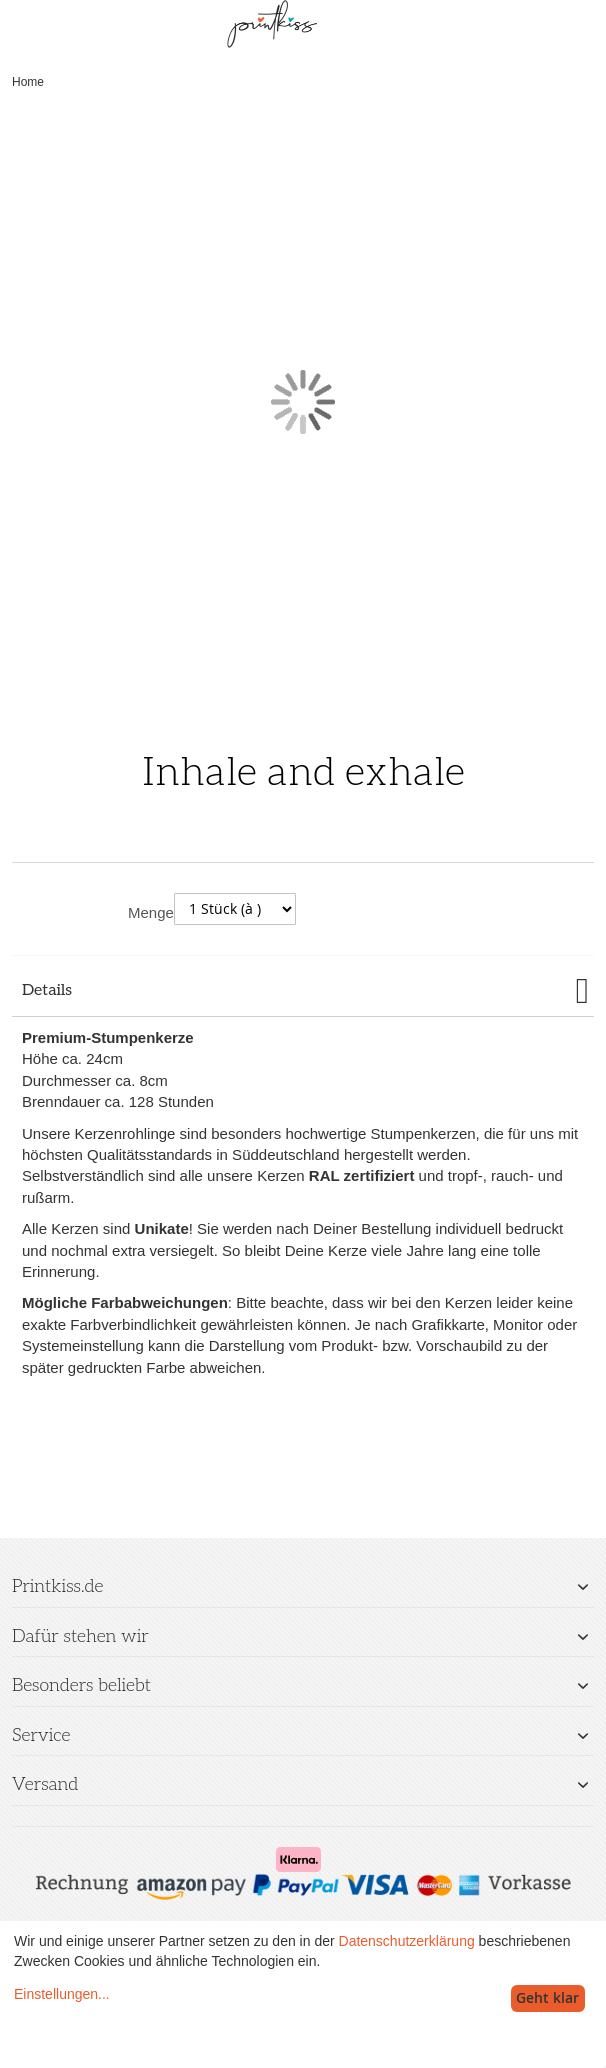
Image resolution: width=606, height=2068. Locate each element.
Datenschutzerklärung (407, 1941)
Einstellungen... (62, 1994)
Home (28, 82)
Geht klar (547, 1997)
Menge (151, 912)
